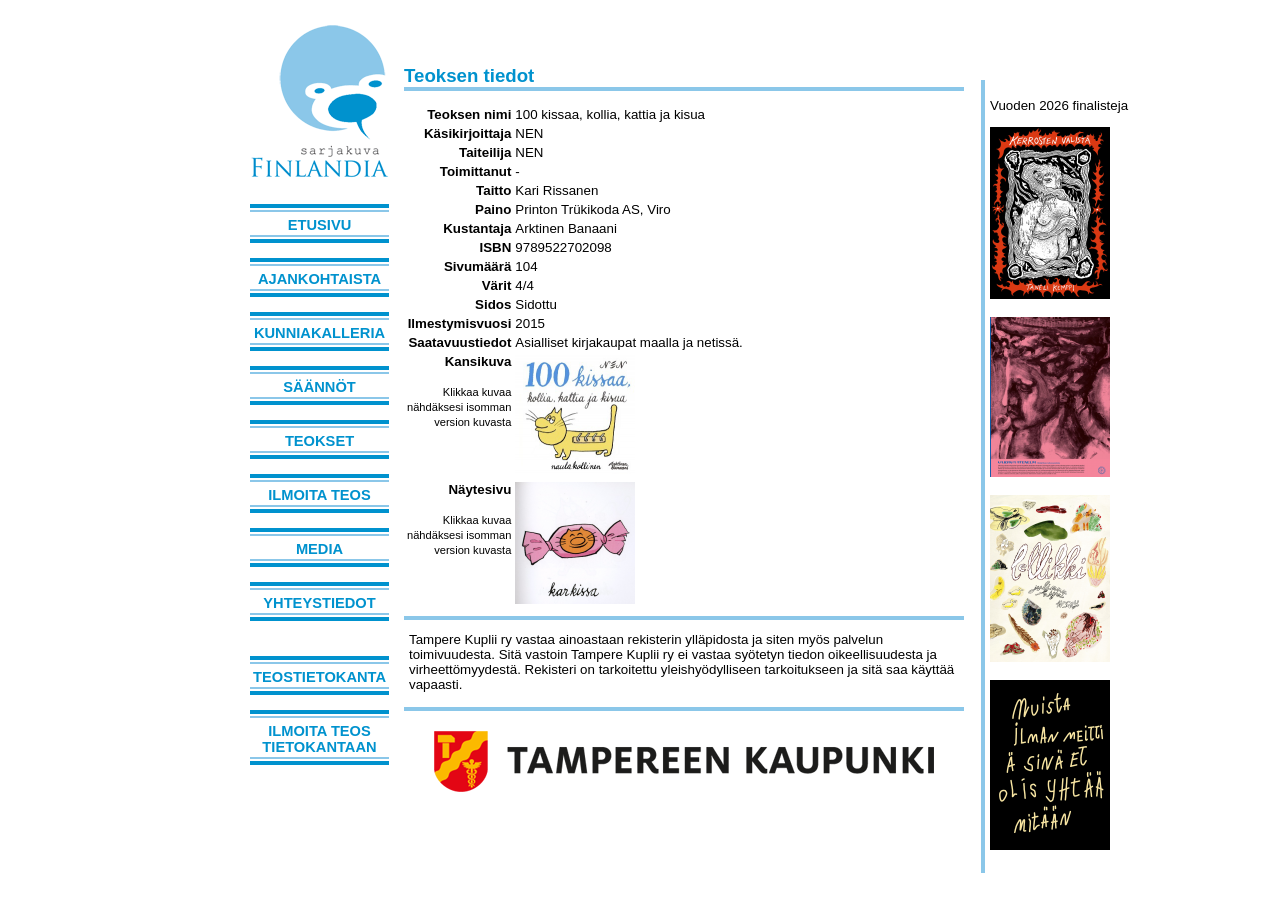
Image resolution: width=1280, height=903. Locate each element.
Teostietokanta (319, 677)
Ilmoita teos (319, 495)
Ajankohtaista (319, 279)
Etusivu (320, 225)
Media (319, 549)
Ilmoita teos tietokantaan (319, 739)
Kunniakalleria (319, 333)
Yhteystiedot (319, 603)
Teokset (319, 441)
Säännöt (319, 387)
